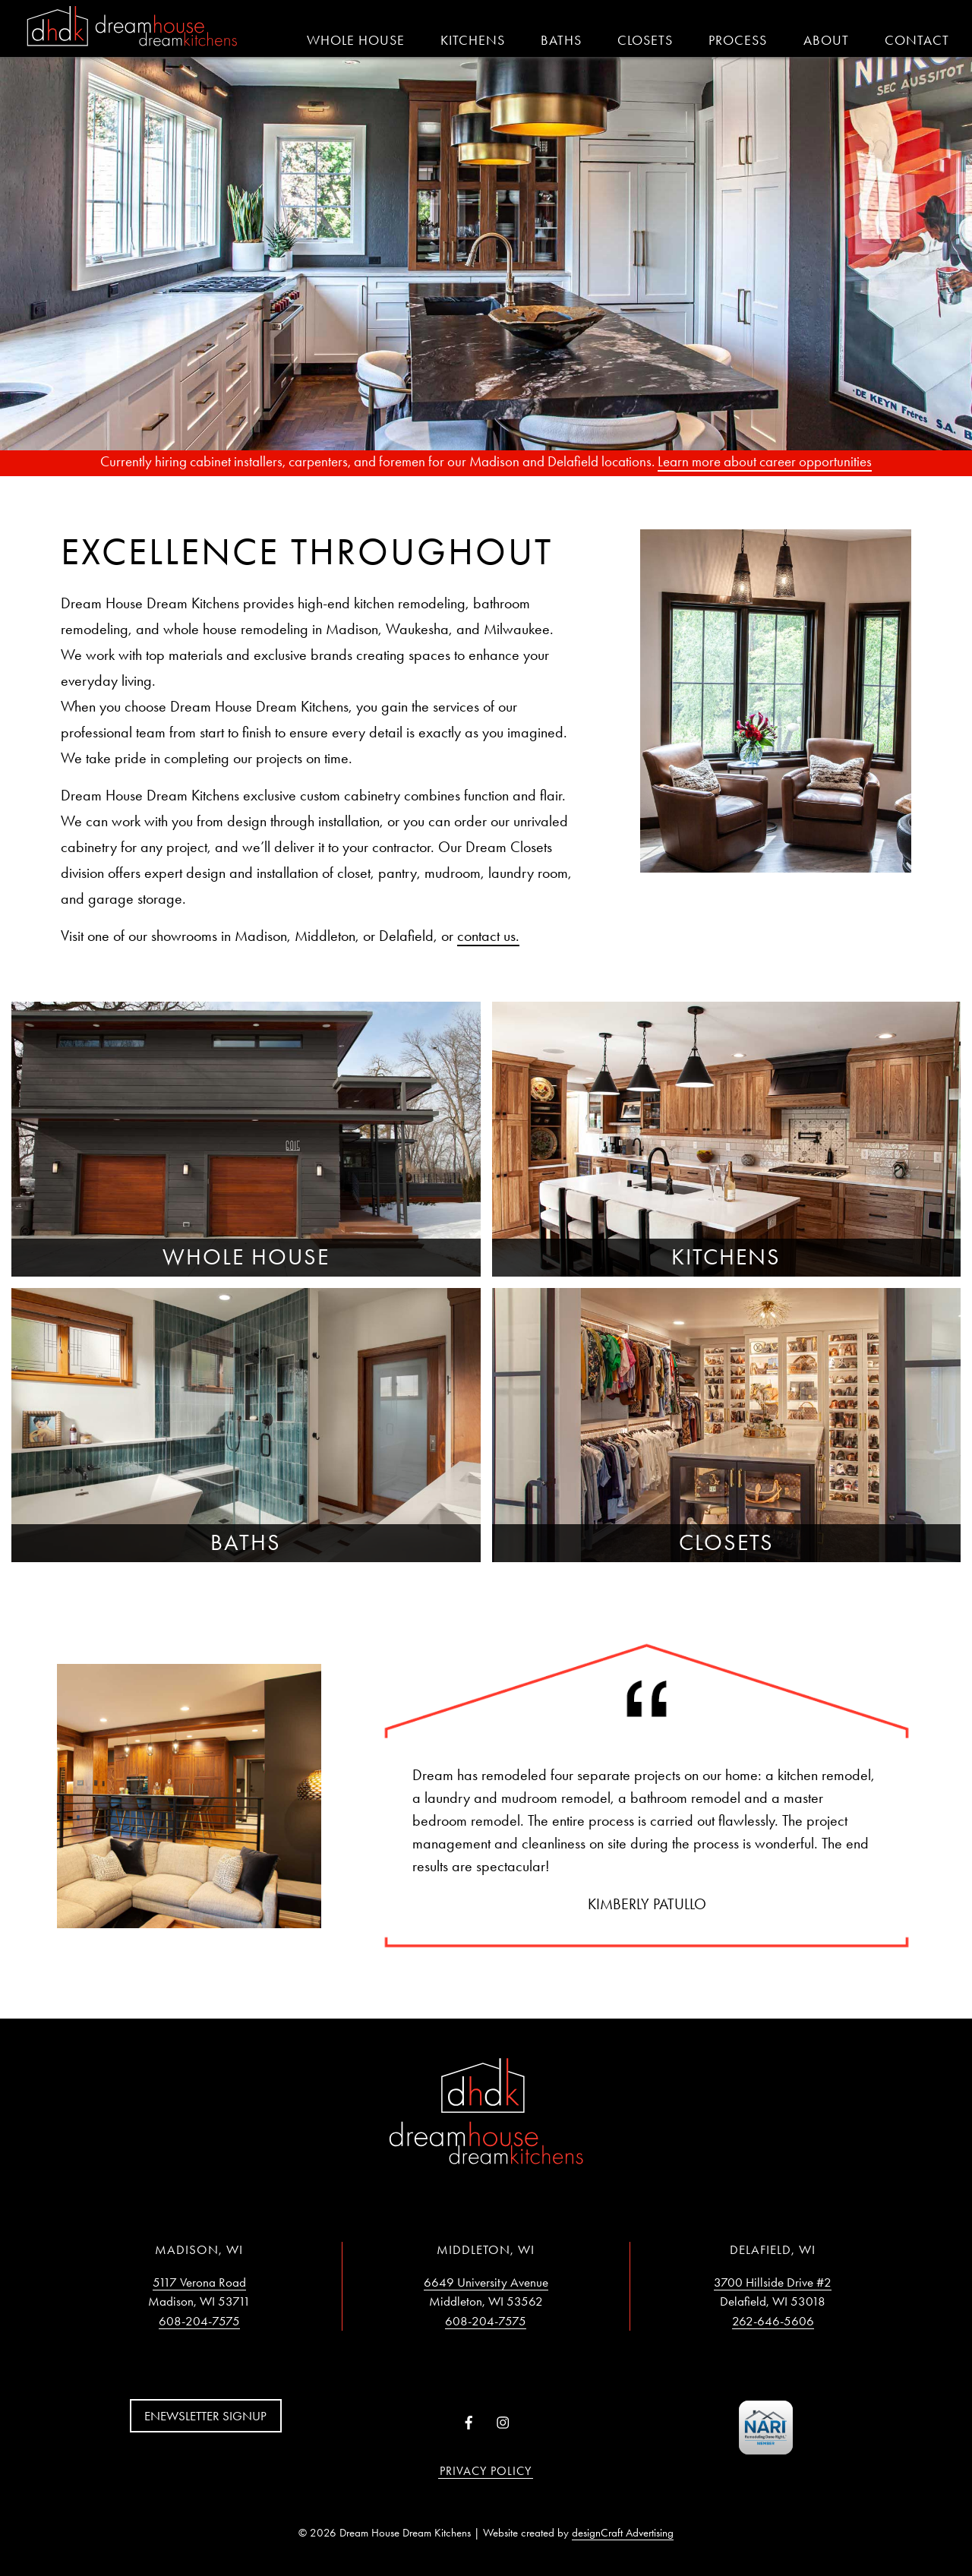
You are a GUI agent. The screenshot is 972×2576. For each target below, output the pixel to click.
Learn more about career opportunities (765, 461)
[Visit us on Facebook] (469, 2424)
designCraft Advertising (623, 2533)
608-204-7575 (199, 2320)
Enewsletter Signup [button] (205, 2415)
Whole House (356, 40)
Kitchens (472, 40)
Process (737, 40)
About (826, 40)
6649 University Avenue (486, 2282)
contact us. (488, 936)
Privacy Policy (486, 2471)
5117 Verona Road (199, 2282)
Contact (917, 40)
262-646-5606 (773, 2320)
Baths (561, 40)
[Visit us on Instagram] (503, 2424)
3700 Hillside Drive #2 (773, 2282)
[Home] (132, 27)
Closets (645, 40)
